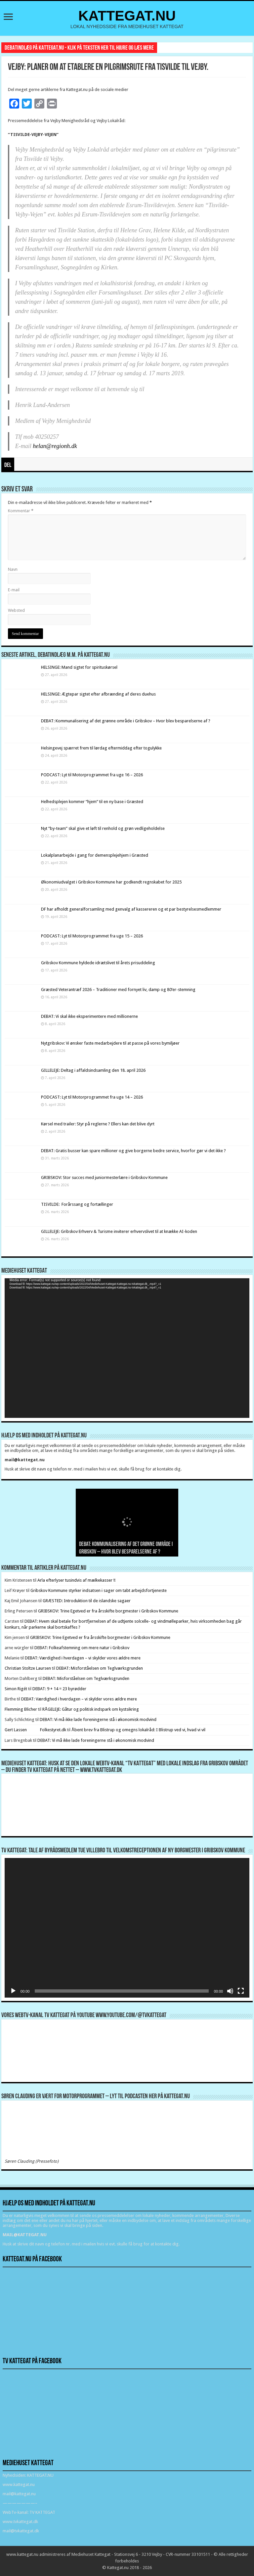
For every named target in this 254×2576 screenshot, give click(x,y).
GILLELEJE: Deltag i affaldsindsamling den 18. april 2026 (93, 1070)
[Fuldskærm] (240, 1991)
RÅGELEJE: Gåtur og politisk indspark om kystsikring (90, 1709)
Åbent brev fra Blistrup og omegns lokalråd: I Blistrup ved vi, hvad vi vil (138, 1729)
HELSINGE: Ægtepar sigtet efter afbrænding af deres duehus (98, 694)
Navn (13, 569)
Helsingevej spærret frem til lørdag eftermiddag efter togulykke (101, 748)
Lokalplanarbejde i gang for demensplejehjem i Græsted (94, 855)
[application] (127, 1348)
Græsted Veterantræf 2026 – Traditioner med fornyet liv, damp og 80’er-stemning (118, 989)
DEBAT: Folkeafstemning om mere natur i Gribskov (81, 1647)
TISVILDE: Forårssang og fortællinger (77, 1204)
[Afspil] (13, 1991)
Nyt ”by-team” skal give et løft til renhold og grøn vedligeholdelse (103, 828)
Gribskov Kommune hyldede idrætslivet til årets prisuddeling (98, 962)
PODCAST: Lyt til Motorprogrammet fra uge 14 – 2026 (92, 1097)
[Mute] (230, 1991)
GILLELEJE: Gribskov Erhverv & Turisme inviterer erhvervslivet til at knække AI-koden (119, 1231)
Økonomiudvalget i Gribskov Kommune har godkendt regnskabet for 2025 (111, 882)
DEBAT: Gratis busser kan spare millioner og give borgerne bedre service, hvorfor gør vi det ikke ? (133, 1150)
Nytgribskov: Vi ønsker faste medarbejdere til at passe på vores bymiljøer (110, 1043)
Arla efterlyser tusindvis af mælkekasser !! (76, 1580)
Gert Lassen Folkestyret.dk (35, 1729)
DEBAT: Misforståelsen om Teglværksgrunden (99, 1668)
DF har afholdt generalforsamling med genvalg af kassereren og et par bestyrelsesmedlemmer (131, 909)
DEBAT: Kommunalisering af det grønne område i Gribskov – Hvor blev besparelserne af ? (125, 720)
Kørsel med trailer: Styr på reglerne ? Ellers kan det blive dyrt (97, 1123)
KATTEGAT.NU (127, 15)
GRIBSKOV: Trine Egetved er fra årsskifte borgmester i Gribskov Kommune (108, 1610)
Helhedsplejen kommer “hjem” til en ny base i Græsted (92, 801)
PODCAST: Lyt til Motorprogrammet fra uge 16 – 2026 (92, 774)
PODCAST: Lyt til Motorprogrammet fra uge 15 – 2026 (92, 935)
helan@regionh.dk (55, 446)
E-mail (14, 589)
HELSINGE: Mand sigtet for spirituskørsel (79, 667)
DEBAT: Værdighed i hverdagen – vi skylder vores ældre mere (83, 1657)
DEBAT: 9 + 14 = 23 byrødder (59, 1688)
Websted (16, 610)
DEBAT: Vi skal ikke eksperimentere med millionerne (89, 1016)
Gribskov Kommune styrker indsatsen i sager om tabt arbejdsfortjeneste (98, 1590)
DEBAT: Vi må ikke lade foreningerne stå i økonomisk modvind (98, 1719)
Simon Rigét (16, 1688)
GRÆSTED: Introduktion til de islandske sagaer (87, 1600)
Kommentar (20, 510)
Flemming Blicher (21, 1709)
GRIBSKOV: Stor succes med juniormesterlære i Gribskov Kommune (104, 1177)
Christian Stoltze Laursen (28, 1668)
